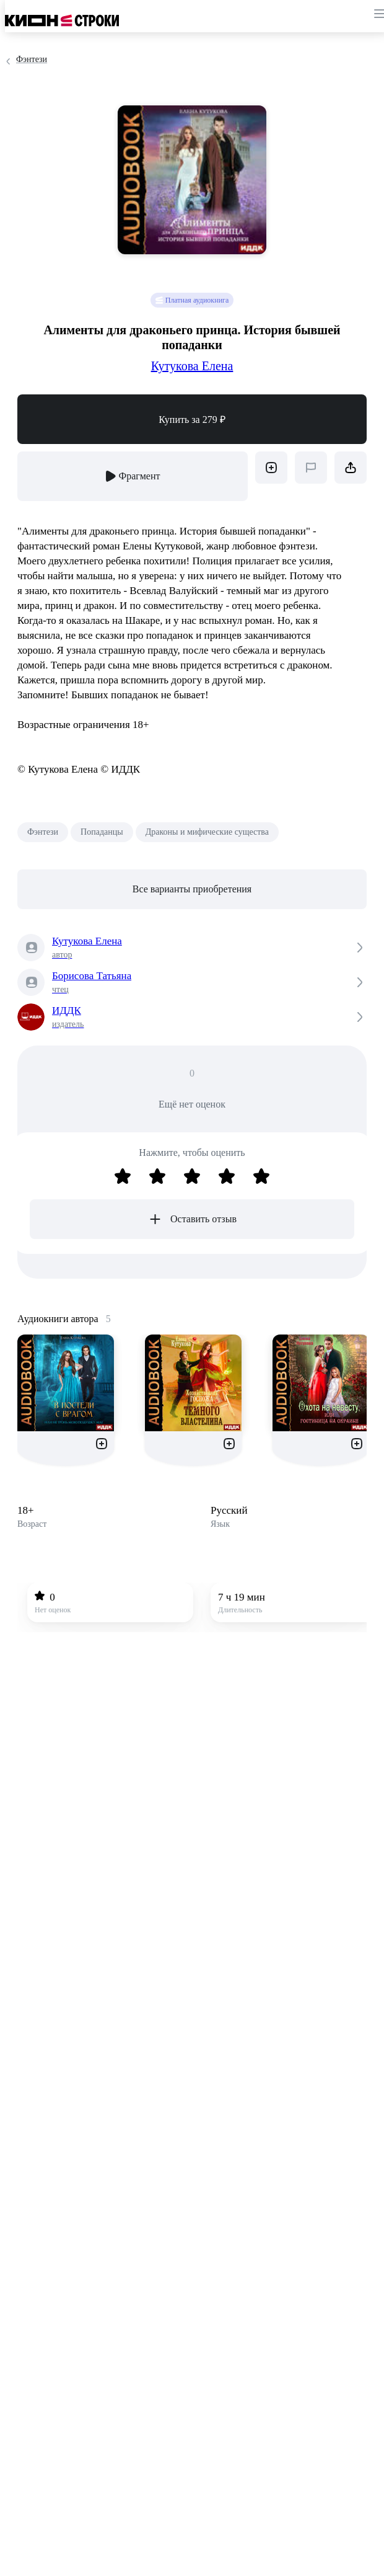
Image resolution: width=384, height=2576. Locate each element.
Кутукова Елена (192, 366)
